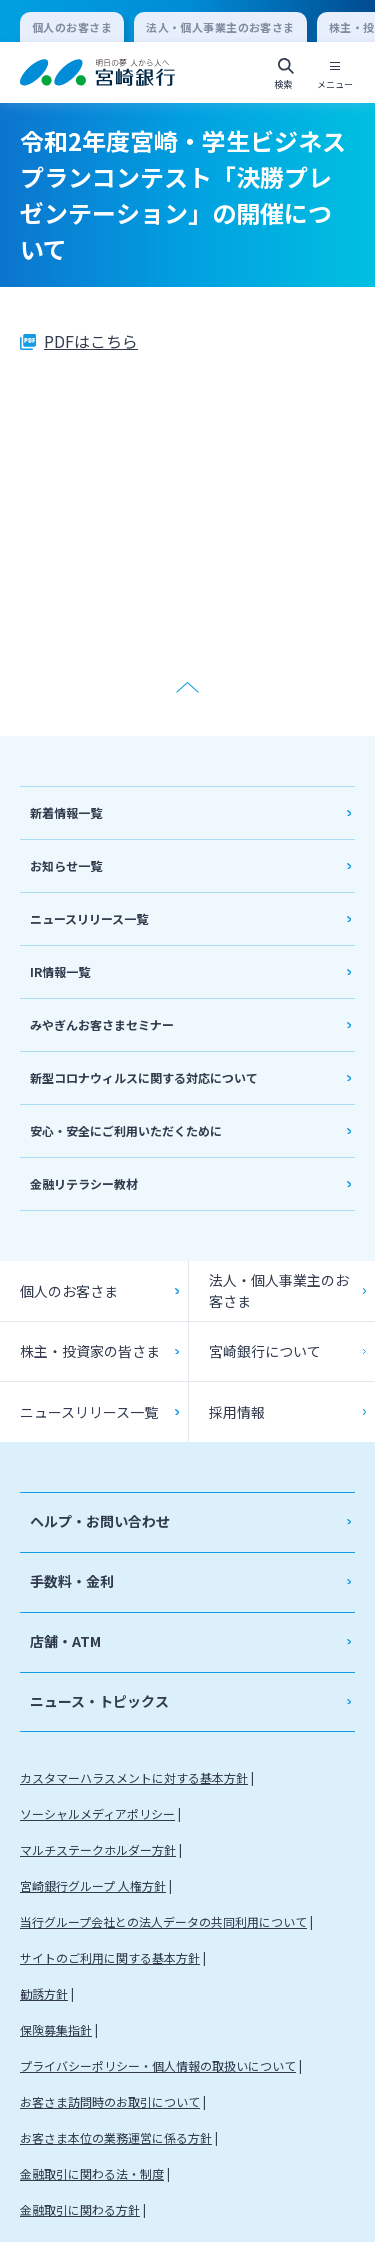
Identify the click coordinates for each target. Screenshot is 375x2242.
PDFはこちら (91, 341)
